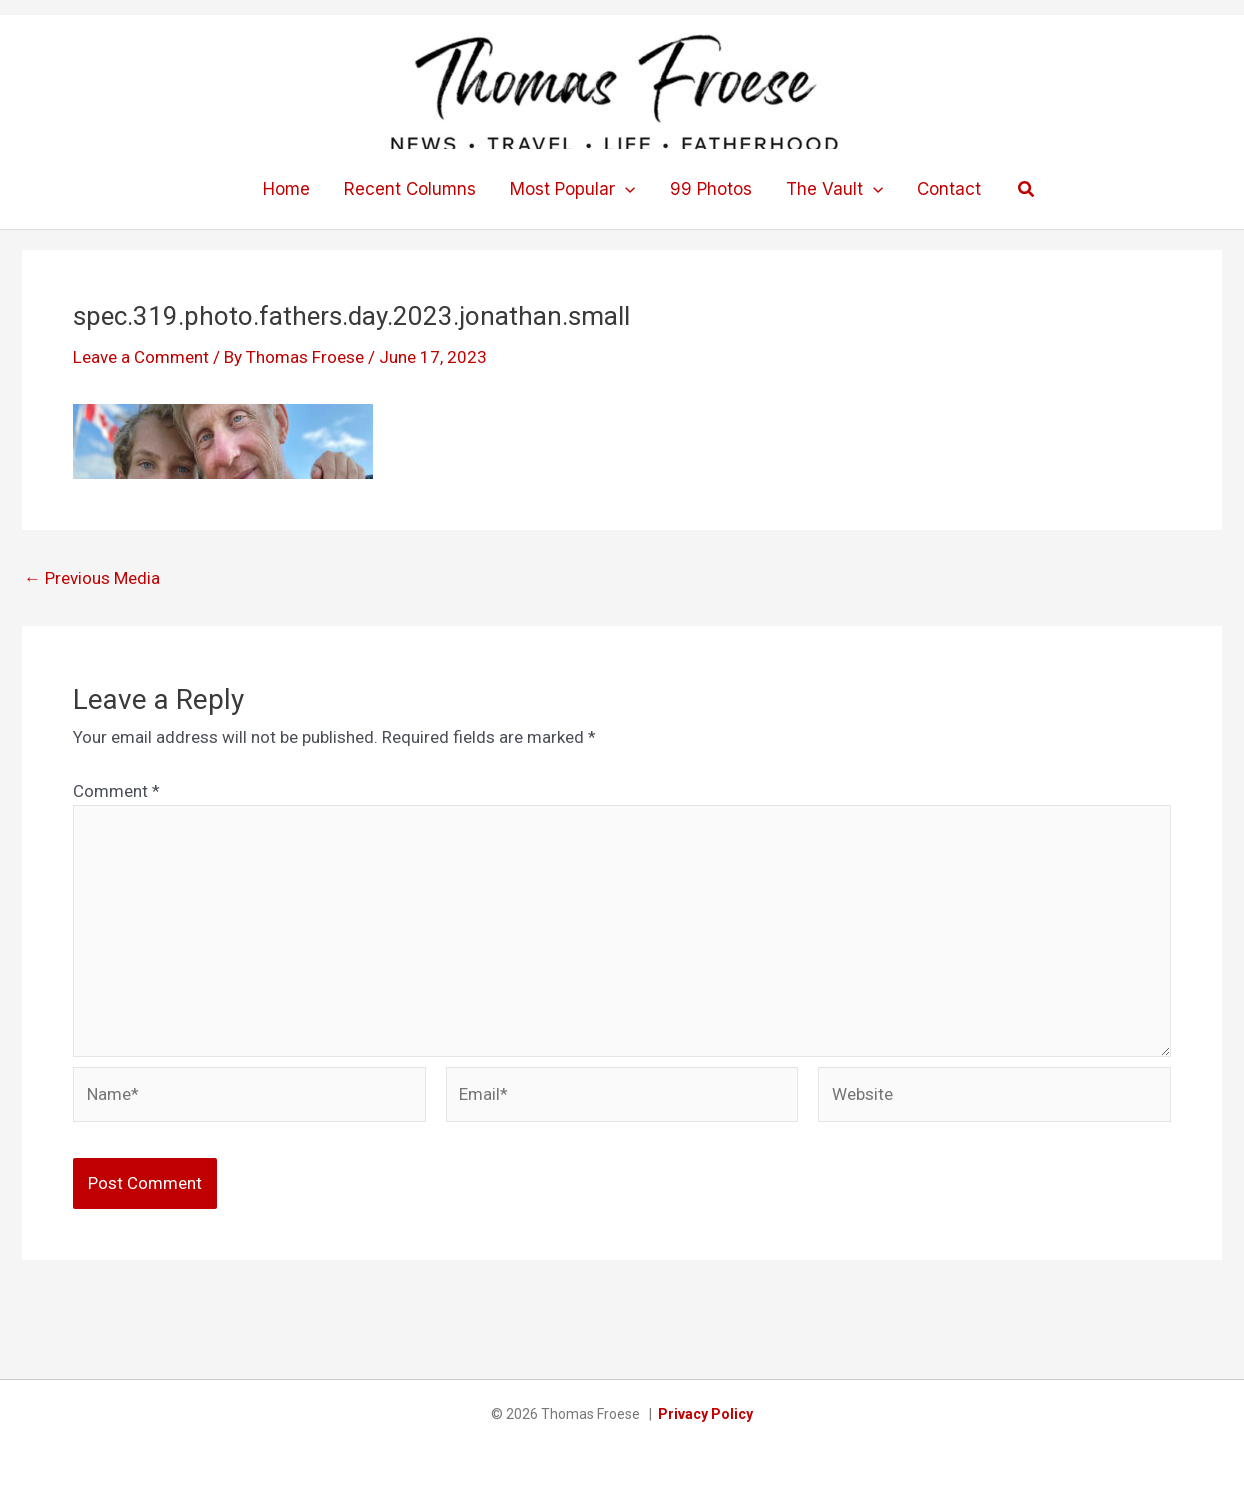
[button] (625, 189)
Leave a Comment (141, 357)
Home (286, 189)
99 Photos (711, 189)
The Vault (834, 189)
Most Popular (572, 189)
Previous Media (92, 578)
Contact (949, 189)
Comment (116, 791)
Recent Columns (410, 189)
